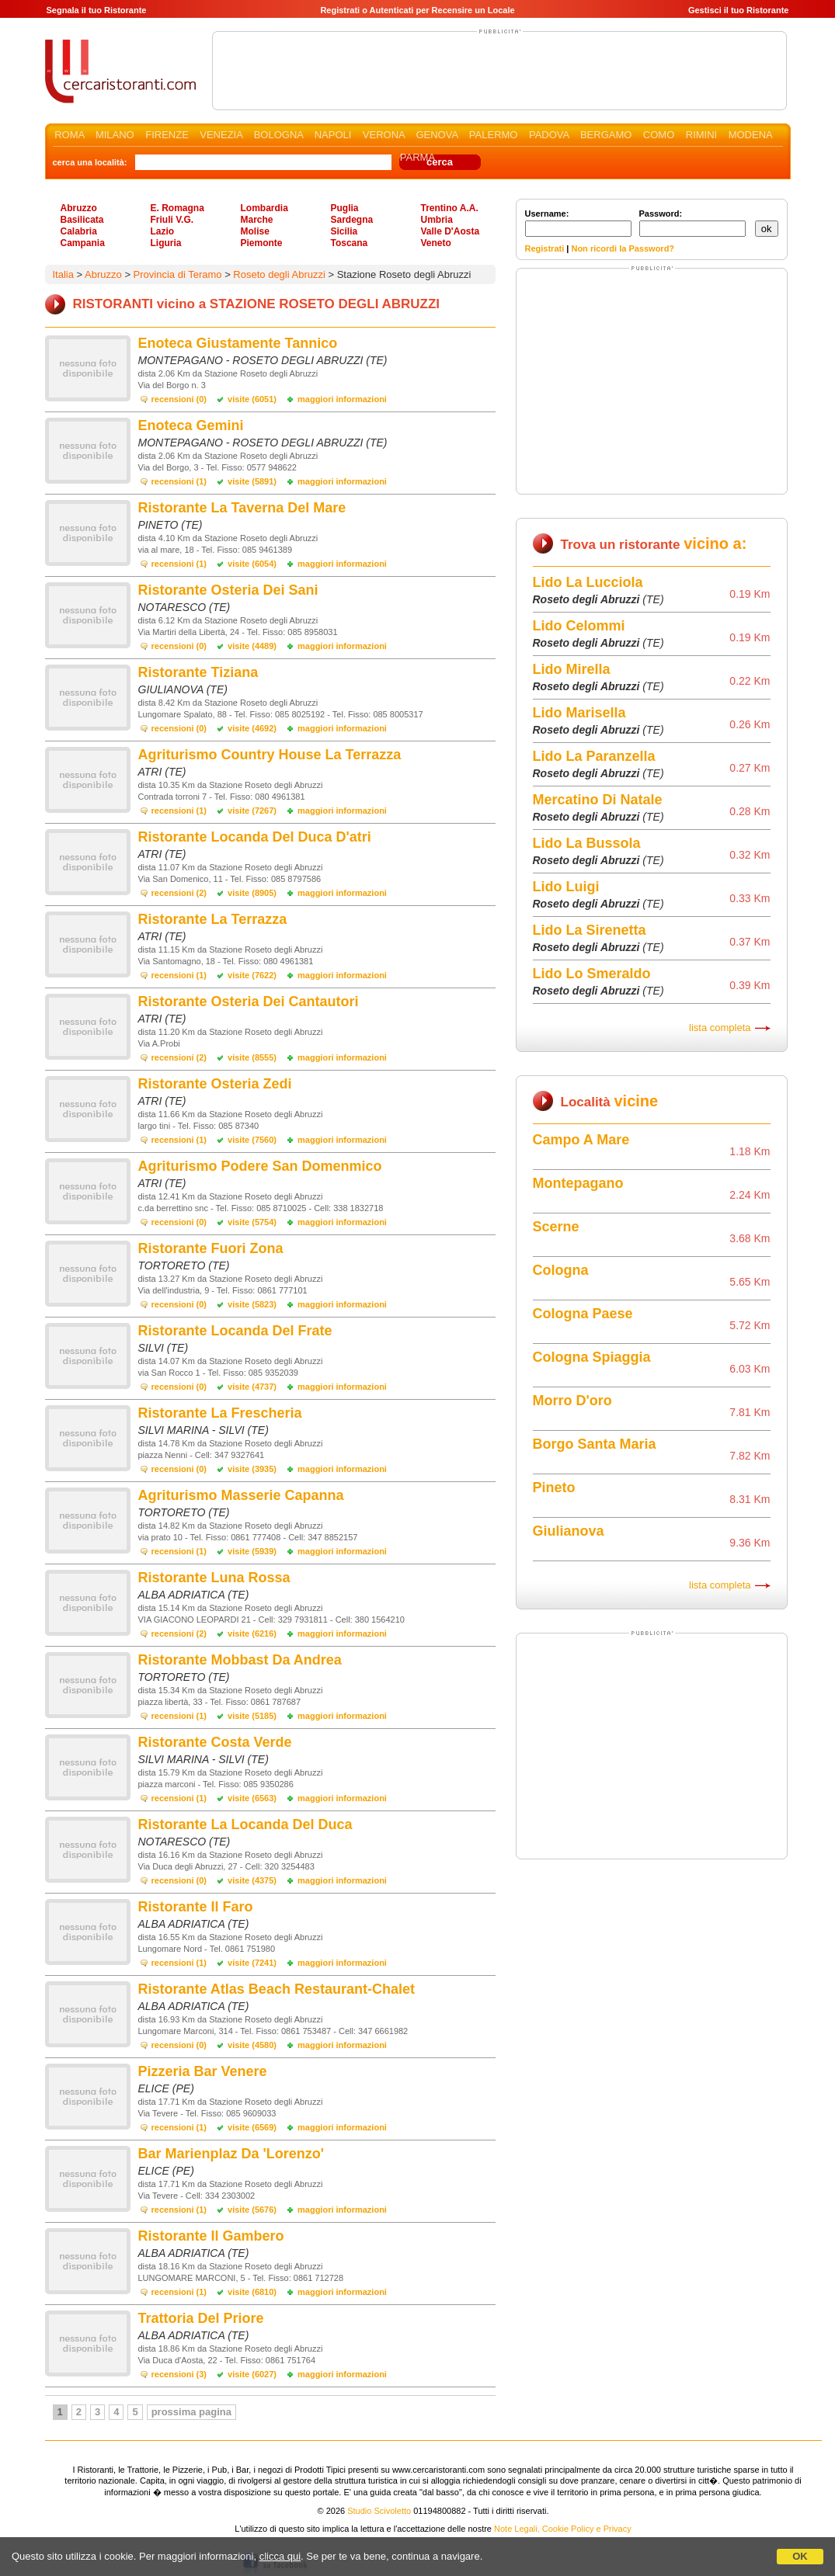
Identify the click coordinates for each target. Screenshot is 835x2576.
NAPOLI (333, 135)
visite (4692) (252, 728)
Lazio (163, 231)
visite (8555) (252, 1057)
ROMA (69, 135)
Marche (257, 219)
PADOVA (549, 135)
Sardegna (352, 219)
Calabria (79, 231)
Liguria (166, 243)
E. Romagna (177, 208)
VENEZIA (221, 135)
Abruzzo (79, 208)
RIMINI (701, 135)
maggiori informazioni (342, 399)
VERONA (384, 135)
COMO (658, 135)
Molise (255, 231)
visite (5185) (252, 1715)
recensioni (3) (179, 2374)
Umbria (437, 219)
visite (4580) (252, 2045)
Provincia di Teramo (178, 274)
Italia (63, 274)
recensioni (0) (179, 399)
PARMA (417, 157)
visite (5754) (252, 1222)
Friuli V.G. (172, 219)
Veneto (436, 243)
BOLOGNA (279, 135)
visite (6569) (252, 2127)
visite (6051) (252, 399)
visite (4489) (252, 646)
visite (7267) (252, 810)
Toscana (349, 243)
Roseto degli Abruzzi (279, 274)
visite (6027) (252, 2374)
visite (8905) (252, 892)
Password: (692, 223)
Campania (83, 243)
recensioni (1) (179, 481)
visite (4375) (252, 1880)
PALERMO (493, 135)
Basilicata (82, 219)
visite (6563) (252, 1798)
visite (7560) (252, 1139)
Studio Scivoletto (379, 2510)
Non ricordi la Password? (622, 248)
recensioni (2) (179, 892)
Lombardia (264, 208)
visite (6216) (252, 1633)
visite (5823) (252, 1304)
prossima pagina (191, 2412)
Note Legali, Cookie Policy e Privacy (562, 2528)
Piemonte (262, 243)
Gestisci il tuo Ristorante (738, 10)
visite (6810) (252, 2292)
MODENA (750, 135)
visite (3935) (252, 1469)
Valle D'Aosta (450, 231)
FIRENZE (167, 135)
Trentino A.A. (449, 208)
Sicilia (344, 231)
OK (800, 2556)
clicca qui (280, 2556)
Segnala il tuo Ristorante (97, 10)
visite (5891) (252, 481)
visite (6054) (252, 563)
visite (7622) (252, 975)
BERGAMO (605, 135)
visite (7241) (252, 1962)
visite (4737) (252, 1386)
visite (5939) (252, 1551)
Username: (578, 223)
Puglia (345, 208)
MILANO (115, 135)
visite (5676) (252, 2209)
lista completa (719, 1027)
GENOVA (437, 135)
